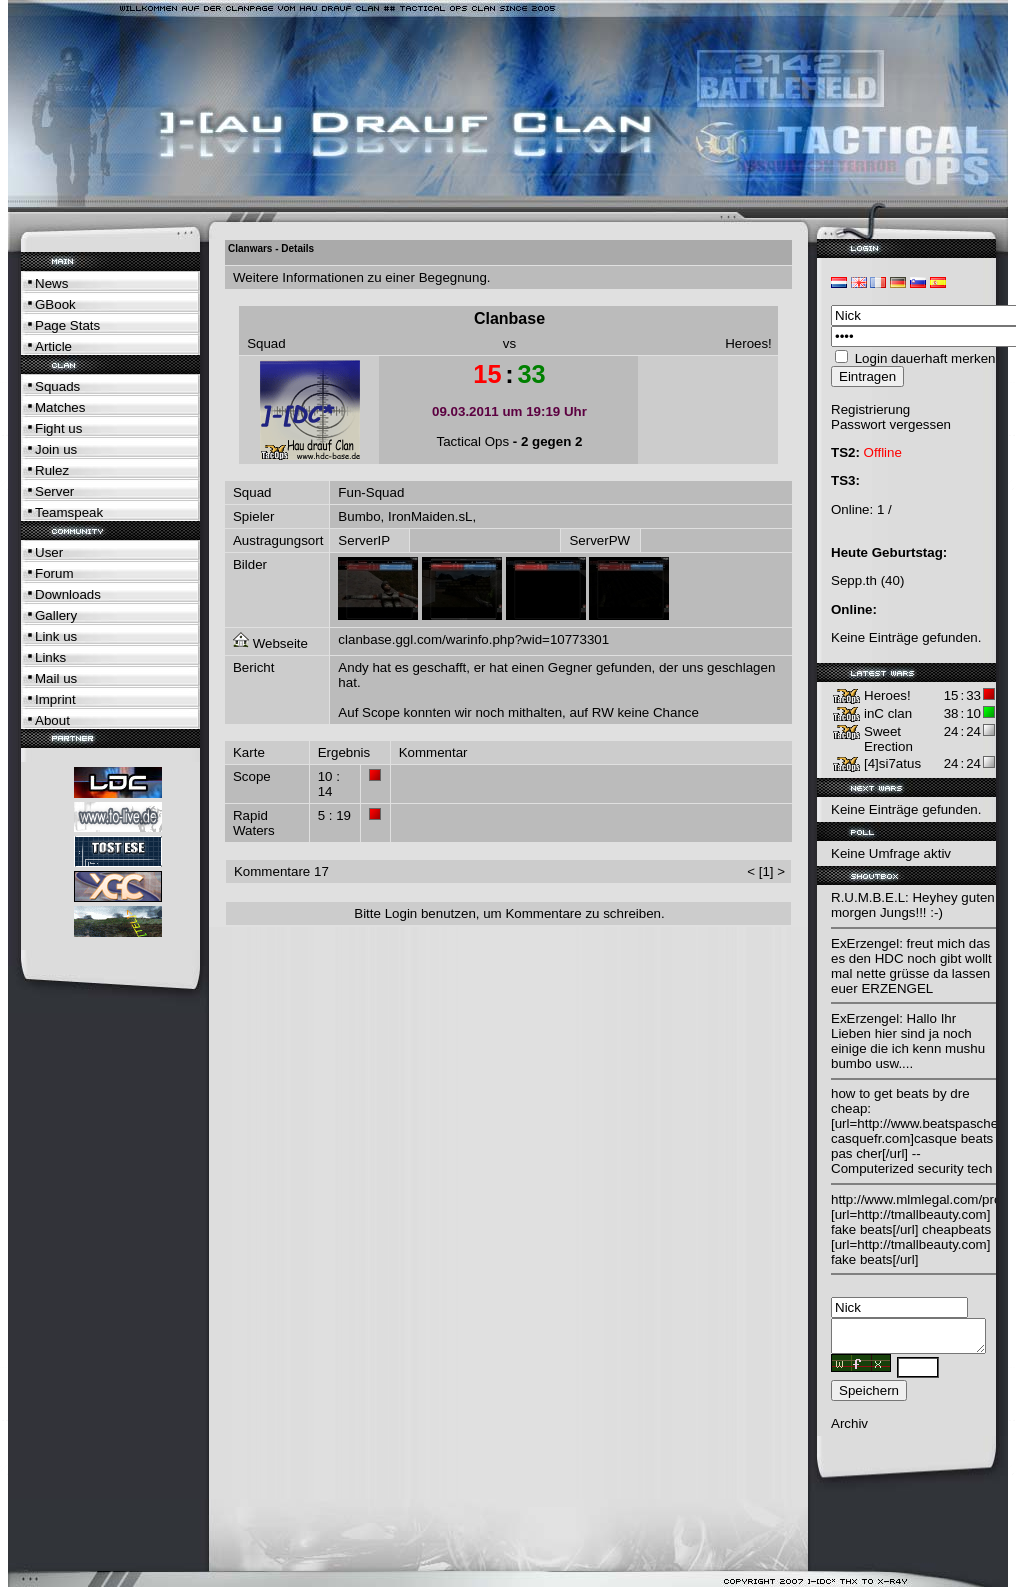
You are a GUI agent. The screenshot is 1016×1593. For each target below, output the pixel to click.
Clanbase (509, 318)
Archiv (849, 1429)
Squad (266, 343)
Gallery (56, 615)
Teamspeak (69, 512)
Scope (252, 776)
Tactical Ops (473, 441)
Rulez (52, 470)
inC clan (888, 713)
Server (54, 491)
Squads (57, 386)
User (49, 552)
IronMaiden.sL (430, 516)
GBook (55, 304)
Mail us (56, 678)
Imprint (55, 699)
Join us (56, 449)
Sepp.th (854, 580)
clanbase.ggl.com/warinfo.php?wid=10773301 (473, 639)
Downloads (68, 594)
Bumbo (359, 516)
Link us (56, 636)
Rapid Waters (254, 823)
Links (50, 657)
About (52, 720)
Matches (60, 407)
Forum (54, 573)
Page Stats (67, 325)
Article (53, 346)
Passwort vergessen (891, 424)
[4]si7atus (892, 763)
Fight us (58, 428)
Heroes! (748, 343)
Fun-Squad (371, 492)
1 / (884, 509)
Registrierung (870, 409)
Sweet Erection (888, 739)
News (51, 283)
